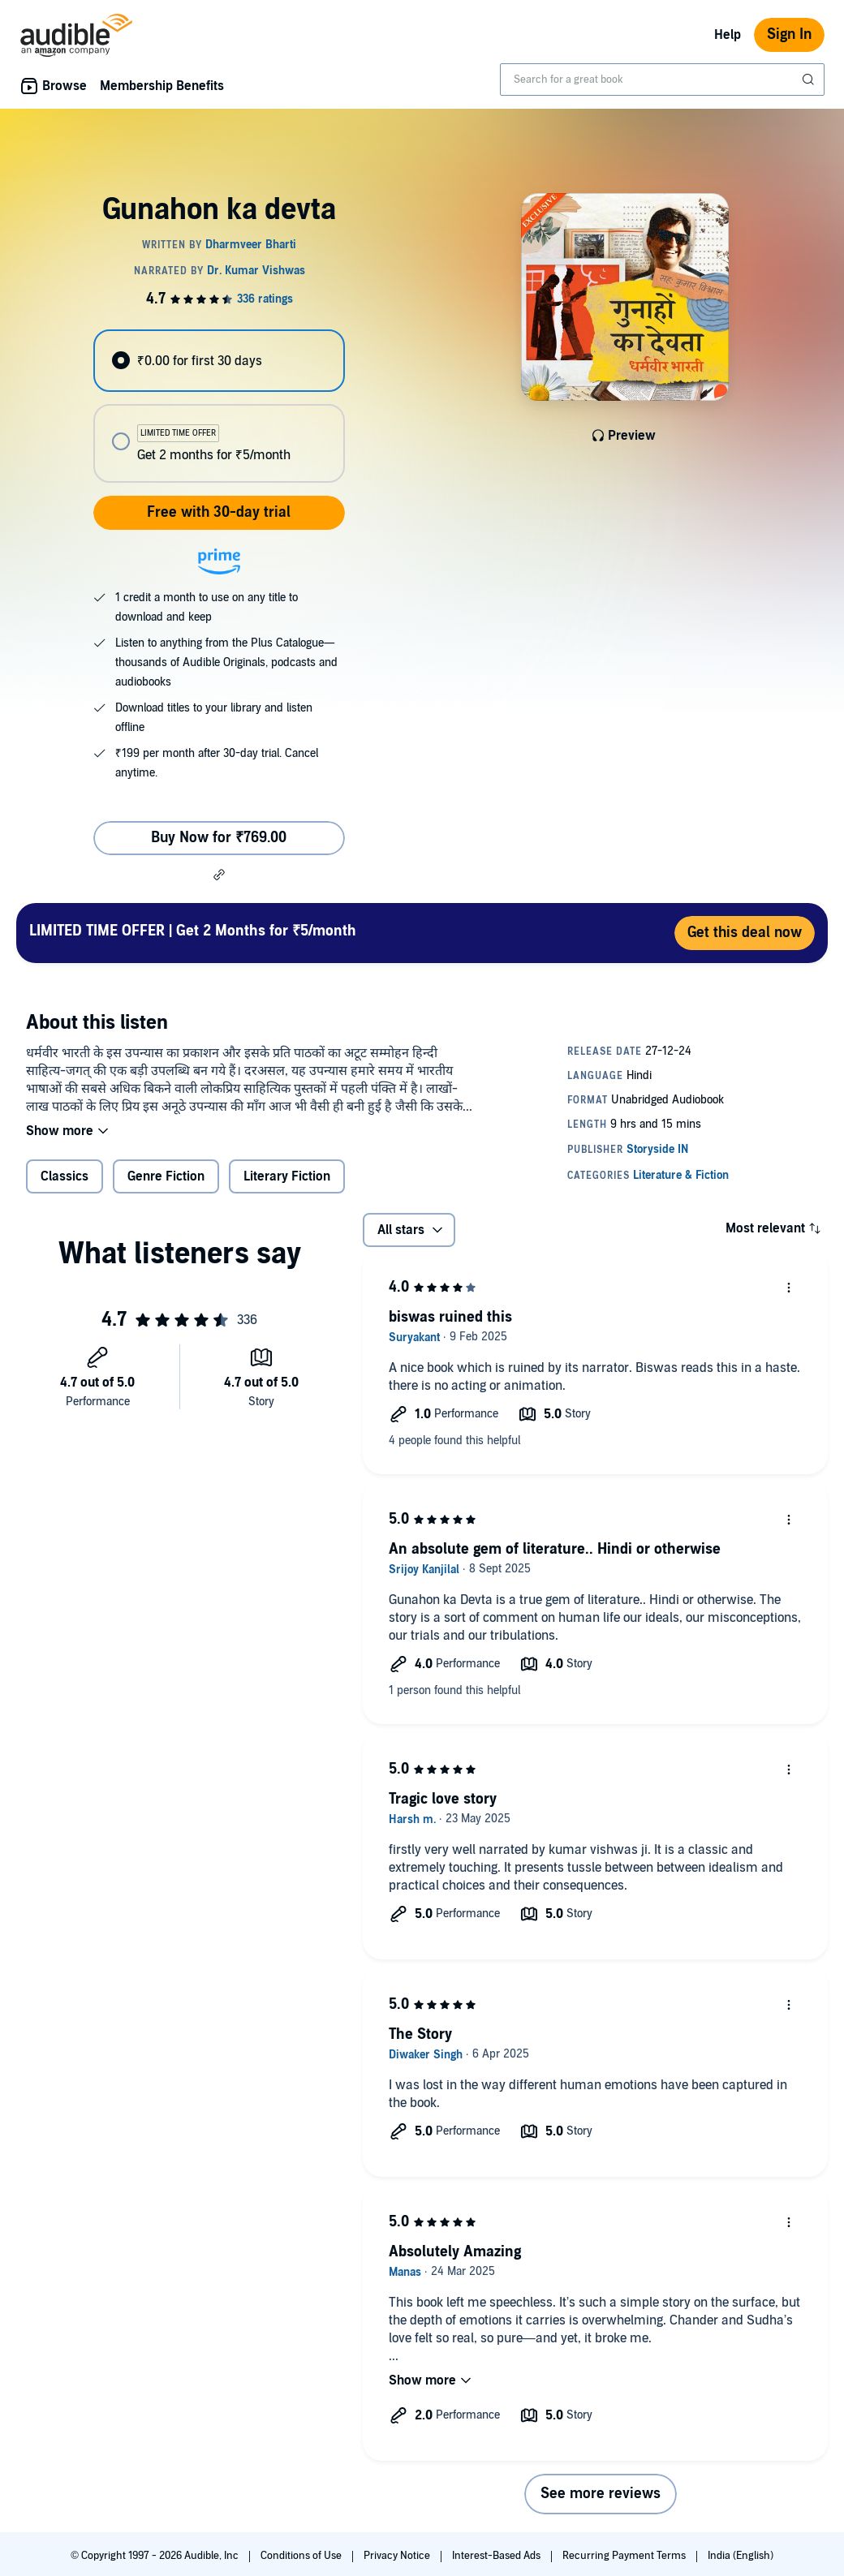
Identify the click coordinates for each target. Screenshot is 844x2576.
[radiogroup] (218, 406)
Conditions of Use (302, 2555)
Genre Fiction (166, 1176)
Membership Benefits (162, 86)
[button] (219, 874)
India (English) (740, 2555)
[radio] (218, 360)
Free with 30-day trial (219, 512)
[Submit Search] (810, 79)
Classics (64, 1176)
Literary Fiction (286, 1176)
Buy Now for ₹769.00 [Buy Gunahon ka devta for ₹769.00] (218, 837)
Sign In (789, 34)
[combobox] (662, 79)
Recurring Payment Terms (625, 2555)
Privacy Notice (398, 2555)
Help (727, 35)
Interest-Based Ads (497, 2555)
